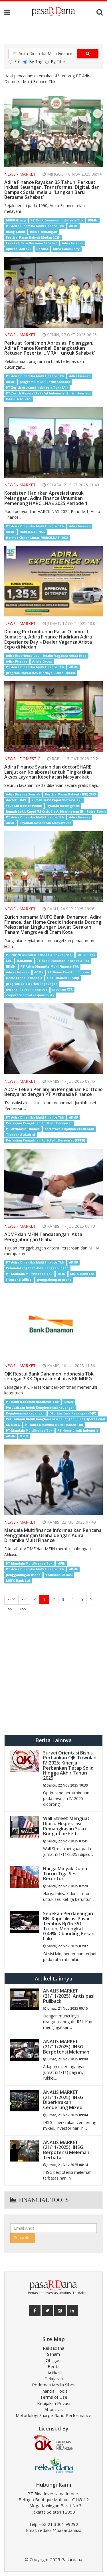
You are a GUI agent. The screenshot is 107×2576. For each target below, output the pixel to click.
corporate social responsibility (30, 995)
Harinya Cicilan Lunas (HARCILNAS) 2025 (37, 538)
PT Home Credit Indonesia (68, 972)
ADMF (73, 226)
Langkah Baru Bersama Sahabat (31, 243)
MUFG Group (16, 220)
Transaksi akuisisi (20, 1135)
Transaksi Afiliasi (58, 1575)
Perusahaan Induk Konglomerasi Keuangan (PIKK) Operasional (55, 1419)
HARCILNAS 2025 (18, 399)
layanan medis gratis (63, 806)
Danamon (24, 961)
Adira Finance (72, 243)
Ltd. (9, 961)
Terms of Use (53, 2397)
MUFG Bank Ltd (82, 1274)
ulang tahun (15, 232)
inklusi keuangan (43, 232)
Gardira (42, 249)
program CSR (62, 989)
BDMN (93, 220)
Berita (54, 2366)
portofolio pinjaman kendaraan (69, 1129)
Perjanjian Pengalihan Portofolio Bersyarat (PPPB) (45, 1140)
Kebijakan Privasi (53, 2403)
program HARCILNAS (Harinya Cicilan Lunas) (40, 673)
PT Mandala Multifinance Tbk (29, 1274)
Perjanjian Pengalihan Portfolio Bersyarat (39, 1123)
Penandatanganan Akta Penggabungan (37, 1268)
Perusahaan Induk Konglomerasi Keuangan (40, 1408)
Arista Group (42, 661)
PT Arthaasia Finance (23, 1129)
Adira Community (66, 249)
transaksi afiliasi (19, 1280)
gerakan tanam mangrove (26, 989)
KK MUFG (13, 1425)
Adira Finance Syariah (23, 794)
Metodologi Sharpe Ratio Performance (53, 2415)
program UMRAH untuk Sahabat (45, 382)
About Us (54, 2409)
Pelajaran (54, 2379)
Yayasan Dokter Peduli (24, 806)
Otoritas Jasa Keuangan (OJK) (72, 1413)
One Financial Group (63, 978)
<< (24, 1599)
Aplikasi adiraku (18, 249)
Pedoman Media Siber (53, 2385)
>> (10, 1609)
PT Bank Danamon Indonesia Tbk (57, 220)
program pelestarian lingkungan (31, 984)
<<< (11, 1599)
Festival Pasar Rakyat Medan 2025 (33, 237)
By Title (55, 61)
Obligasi (53, 2360)
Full (15, 61)
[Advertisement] (53, 1675)
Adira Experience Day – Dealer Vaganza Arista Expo (46, 656)
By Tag (32, 61)
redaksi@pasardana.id (59, 2530)
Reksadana (53, 2348)
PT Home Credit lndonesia (77, 1431)
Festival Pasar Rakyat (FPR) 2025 (70, 794)
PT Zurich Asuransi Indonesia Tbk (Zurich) (39, 955)
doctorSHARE (16, 800)
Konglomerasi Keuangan (25, 1413)
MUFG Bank (86, 955)
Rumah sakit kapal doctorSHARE (56, 800)
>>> (22, 1609)
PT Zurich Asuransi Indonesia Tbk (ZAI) (37, 388)
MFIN (61, 1274)
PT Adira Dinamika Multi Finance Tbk (35, 226)
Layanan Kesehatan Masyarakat (45, 823)
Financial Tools (53, 2391)
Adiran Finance (17, 972)
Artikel (53, 2372)
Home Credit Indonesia (24, 978)
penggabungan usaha (54, 1280)
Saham (53, 2354)
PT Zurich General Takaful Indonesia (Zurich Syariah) (48, 393)
